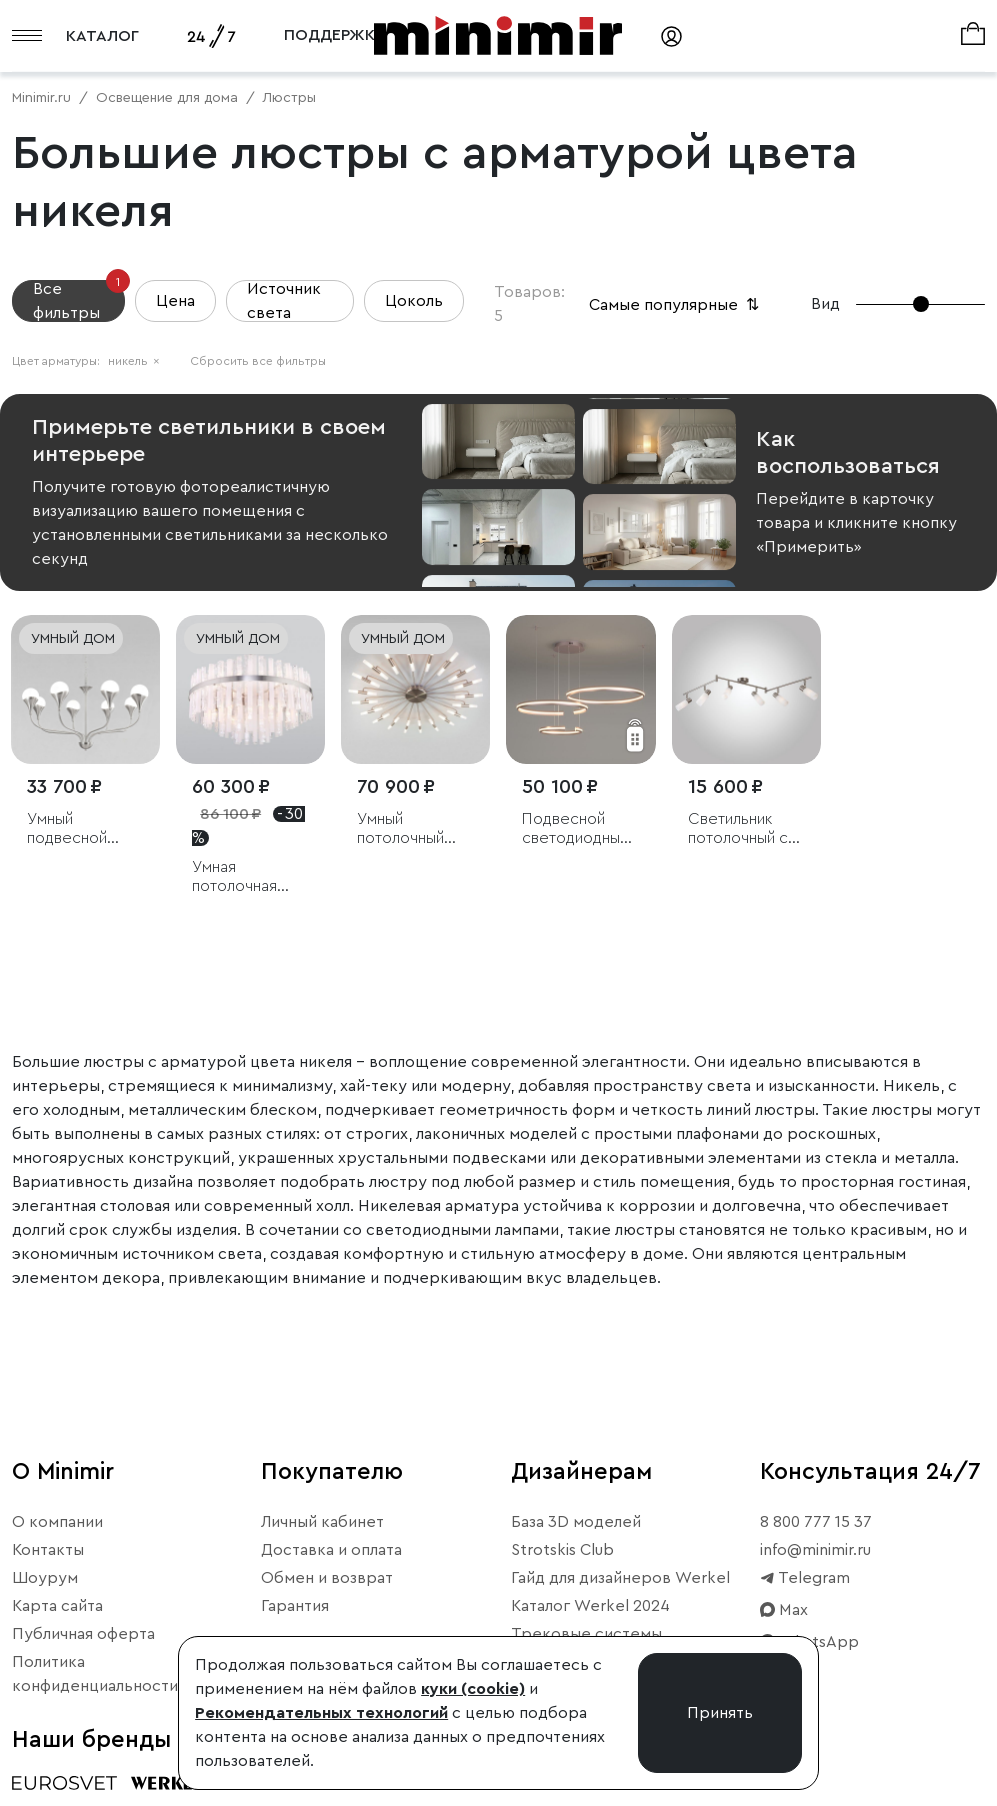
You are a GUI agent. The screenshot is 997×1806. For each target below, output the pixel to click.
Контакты (48, 1550)
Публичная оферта (83, 1634)
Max (784, 1610)
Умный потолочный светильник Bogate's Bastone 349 (402, 829)
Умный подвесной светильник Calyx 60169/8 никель (78, 829)
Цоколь (414, 301)
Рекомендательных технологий (321, 1713)
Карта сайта (57, 1606)
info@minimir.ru (815, 1550)
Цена (175, 301)
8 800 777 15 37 (816, 1522)
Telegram (805, 1578)
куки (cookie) (473, 1689)
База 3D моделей (576, 1522)
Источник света (284, 301)
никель (134, 361)
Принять (720, 1713)
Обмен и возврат (327, 1578)
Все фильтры (79, 300)
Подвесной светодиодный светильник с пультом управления (575, 829)
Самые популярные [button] (676, 305)
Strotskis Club (562, 1550)
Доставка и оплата (331, 1550)
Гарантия (295, 1606)
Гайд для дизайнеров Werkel (620, 1578)
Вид (825, 304)
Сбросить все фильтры (258, 361)
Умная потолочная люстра (234, 877)
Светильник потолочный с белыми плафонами (738, 829)
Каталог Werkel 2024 (590, 1606)
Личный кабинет (322, 1522)
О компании (57, 1522)
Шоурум (45, 1578)
